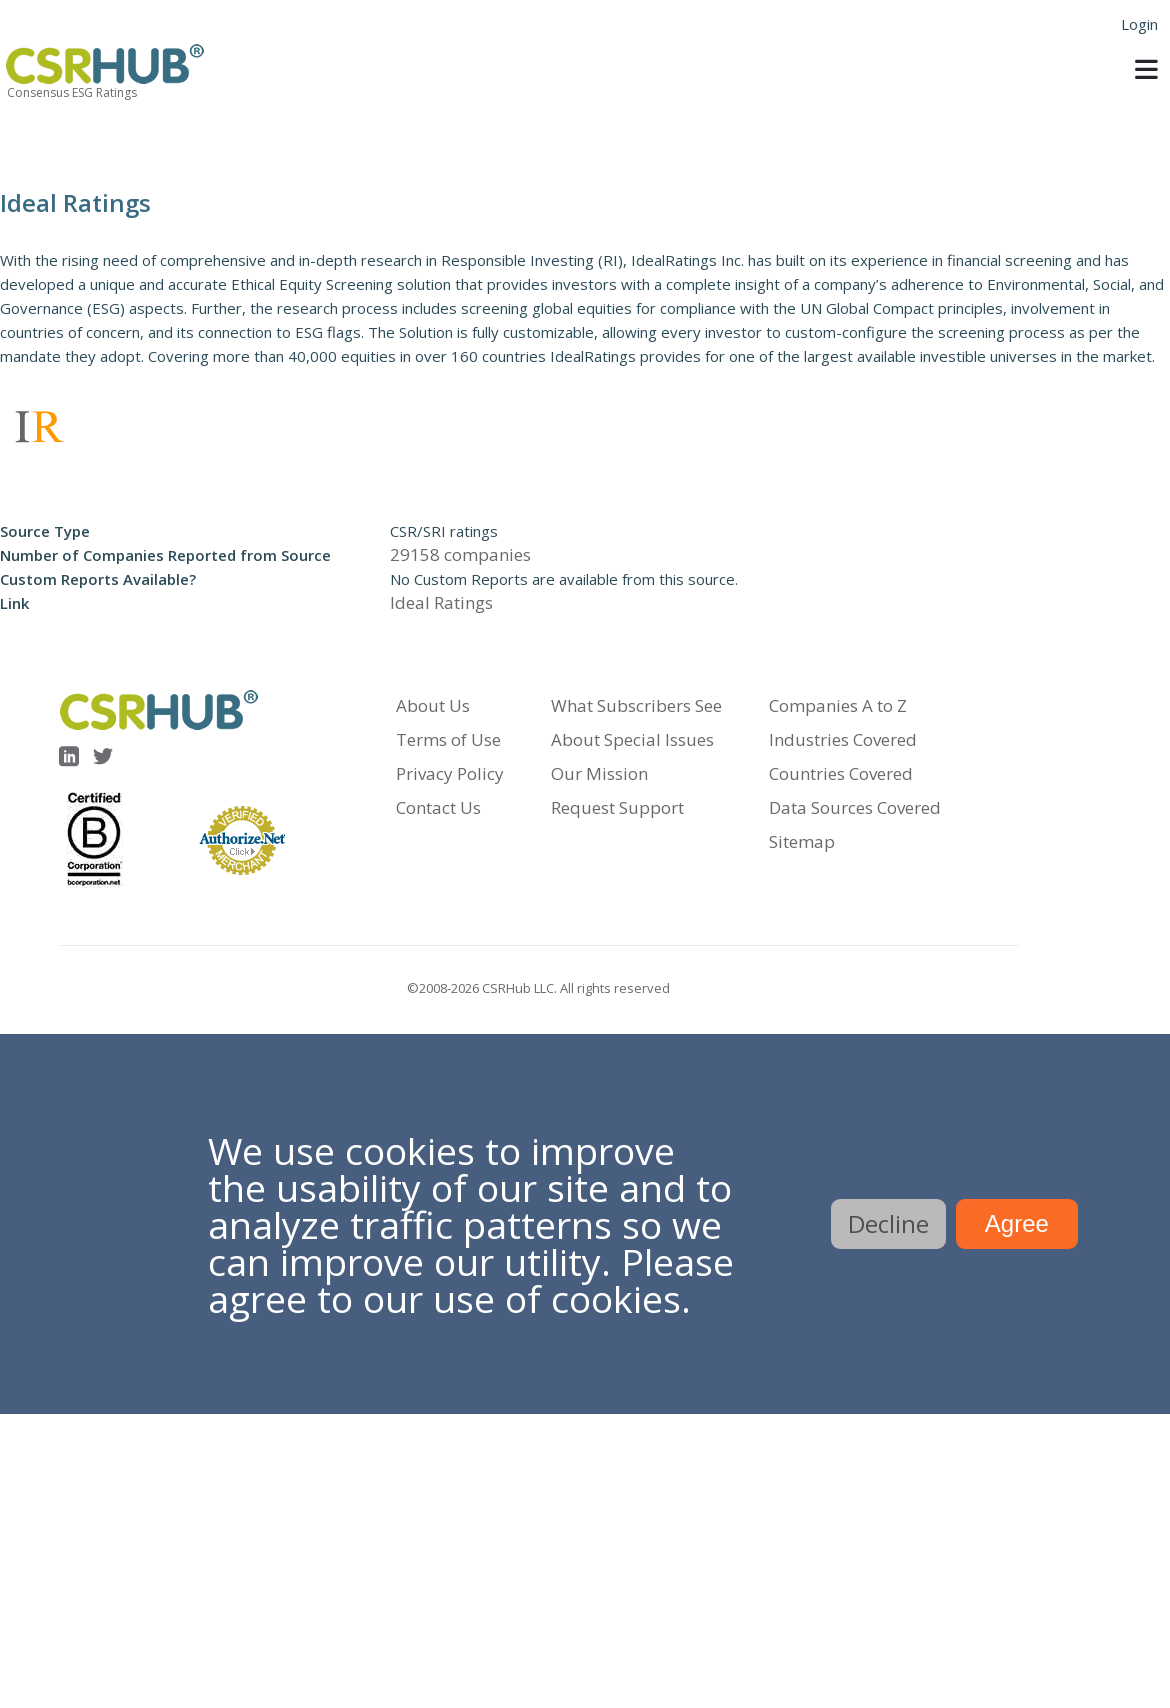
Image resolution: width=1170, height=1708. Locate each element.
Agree (1017, 1223)
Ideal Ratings (441, 602)
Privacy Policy (450, 773)
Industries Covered (843, 739)
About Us (433, 705)
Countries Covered (841, 773)
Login (1139, 24)
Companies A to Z (838, 705)
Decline (888, 1223)
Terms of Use (448, 739)
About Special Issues (632, 739)
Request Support (617, 807)
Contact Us (438, 807)
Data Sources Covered (855, 807)
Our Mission (599, 773)
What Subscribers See (636, 705)
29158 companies (460, 554)
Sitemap (802, 841)
